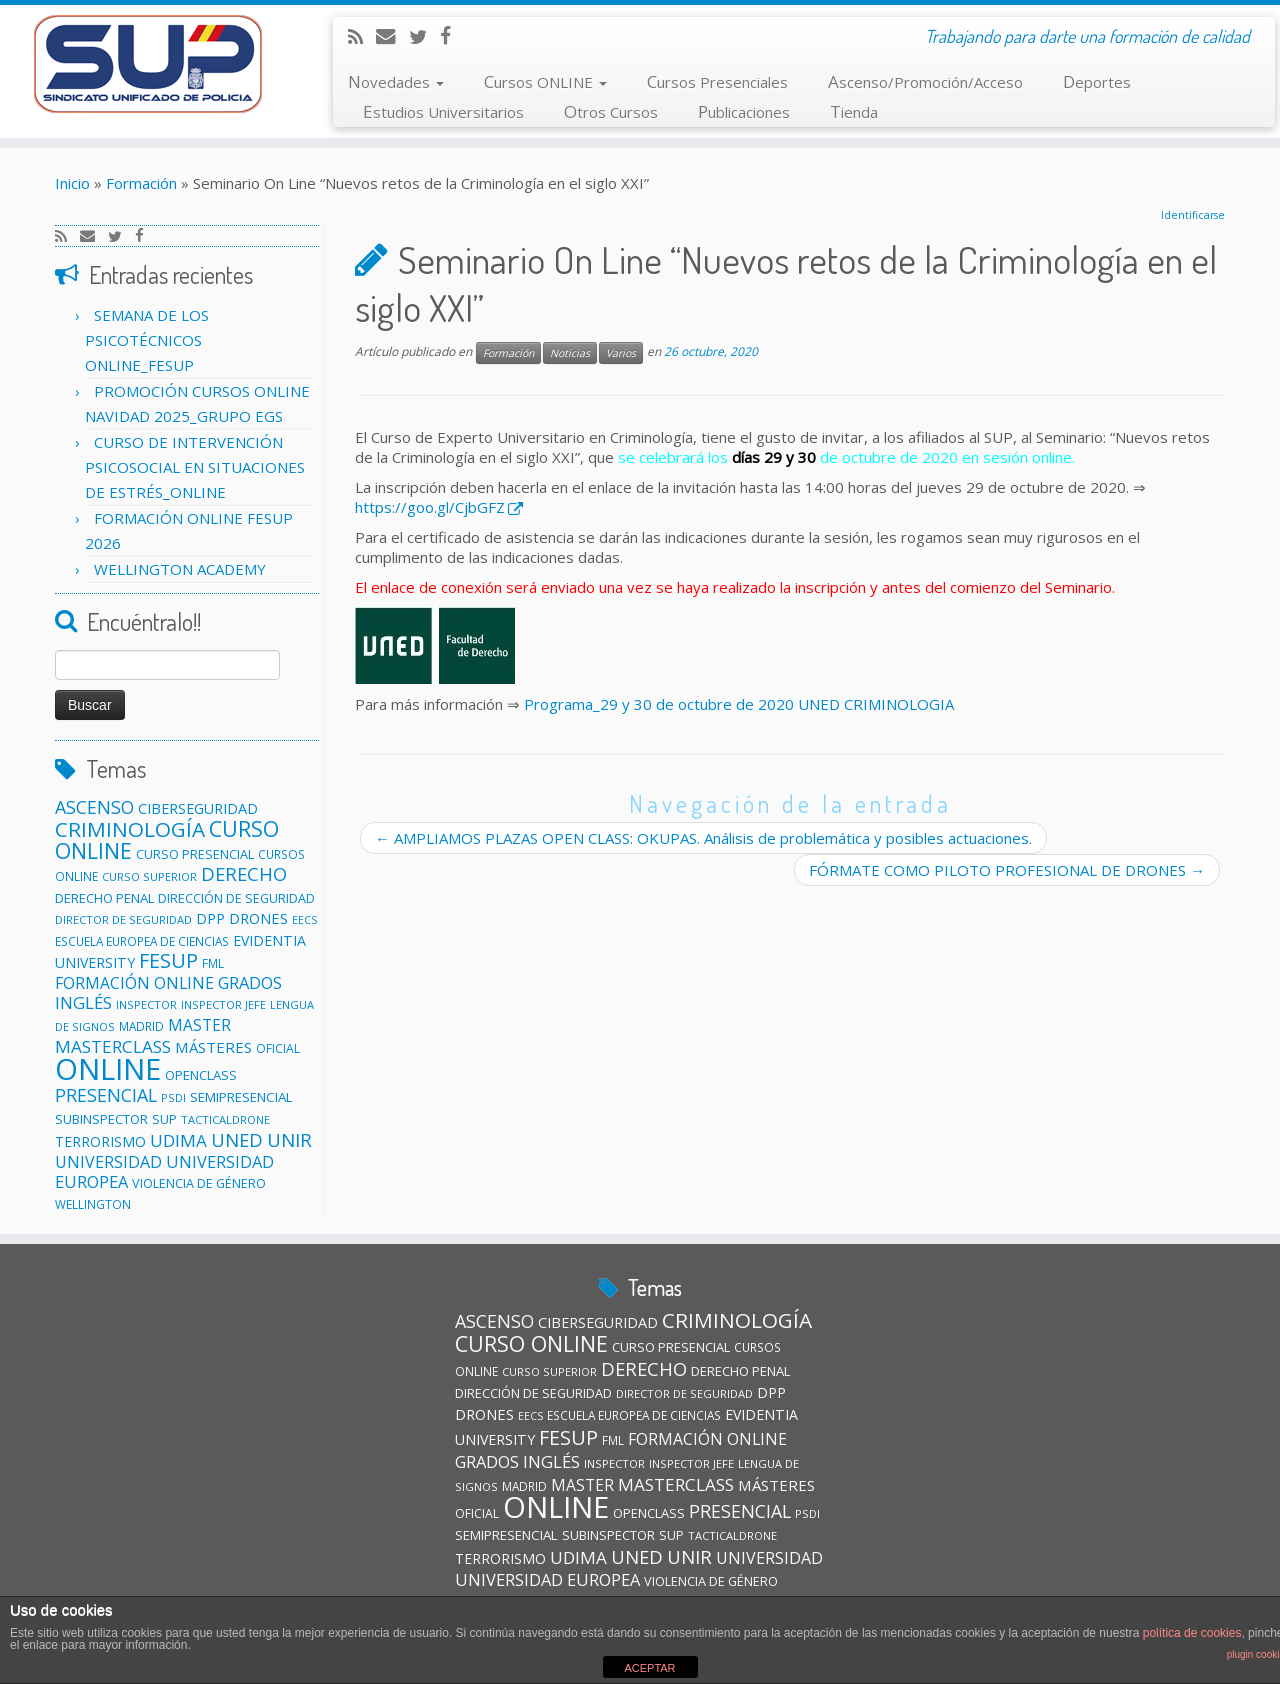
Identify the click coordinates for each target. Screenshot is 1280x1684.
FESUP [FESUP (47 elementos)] (168, 960)
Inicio (72, 183)
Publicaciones (744, 111)
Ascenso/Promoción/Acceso (925, 81)
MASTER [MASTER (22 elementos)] (199, 1025)
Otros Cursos (611, 111)
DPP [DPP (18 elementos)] (210, 918)
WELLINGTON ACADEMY (180, 569)
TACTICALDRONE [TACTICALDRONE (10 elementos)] (225, 1119)
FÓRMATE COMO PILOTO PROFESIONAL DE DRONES (1007, 870)
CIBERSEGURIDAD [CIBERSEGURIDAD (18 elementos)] (198, 808)
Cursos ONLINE (545, 81)
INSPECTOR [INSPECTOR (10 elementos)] (146, 1004)
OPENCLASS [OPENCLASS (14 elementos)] (201, 1075)
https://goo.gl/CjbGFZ (430, 507)
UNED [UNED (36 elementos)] (237, 1139)
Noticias (570, 353)
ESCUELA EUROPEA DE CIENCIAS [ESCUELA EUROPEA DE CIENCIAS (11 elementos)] (142, 941)
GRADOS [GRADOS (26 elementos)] (250, 982)
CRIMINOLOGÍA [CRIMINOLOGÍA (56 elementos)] (130, 829)
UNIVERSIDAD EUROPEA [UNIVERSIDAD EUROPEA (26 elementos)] (547, 1579)
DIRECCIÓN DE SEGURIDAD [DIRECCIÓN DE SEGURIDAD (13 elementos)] (236, 898)
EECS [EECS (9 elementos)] (304, 920)
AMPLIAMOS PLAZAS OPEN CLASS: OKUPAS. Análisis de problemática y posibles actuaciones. (703, 838)
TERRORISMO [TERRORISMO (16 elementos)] (100, 1141)
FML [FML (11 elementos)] (213, 963)
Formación (141, 183)
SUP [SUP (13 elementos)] (164, 1119)
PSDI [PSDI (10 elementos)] (173, 1097)
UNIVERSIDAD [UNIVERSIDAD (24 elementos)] (108, 1162)
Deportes (1097, 81)
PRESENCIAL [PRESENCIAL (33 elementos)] (106, 1095)
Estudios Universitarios (443, 111)
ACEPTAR (649, 1668)
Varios (621, 353)
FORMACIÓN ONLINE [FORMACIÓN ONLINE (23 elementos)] (134, 983)
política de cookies (1192, 1633)
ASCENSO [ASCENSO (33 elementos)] (94, 807)
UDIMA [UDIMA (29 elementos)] (178, 1140)
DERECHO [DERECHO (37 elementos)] (244, 873)
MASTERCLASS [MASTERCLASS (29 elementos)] (113, 1046)
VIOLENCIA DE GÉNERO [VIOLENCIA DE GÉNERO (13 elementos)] (199, 1183)
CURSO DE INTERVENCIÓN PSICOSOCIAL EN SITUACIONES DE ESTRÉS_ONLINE (195, 467)
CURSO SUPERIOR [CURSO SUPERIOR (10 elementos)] (149, 876)
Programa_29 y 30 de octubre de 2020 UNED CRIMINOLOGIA (739, 704)
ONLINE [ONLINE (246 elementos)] (108, 1069)
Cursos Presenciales (717, 81)
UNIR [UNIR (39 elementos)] (289, 1139)
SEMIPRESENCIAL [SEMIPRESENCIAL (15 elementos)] (241, 1097)
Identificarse (1193, 215)
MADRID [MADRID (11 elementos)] (141, 1026)
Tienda (854, 111)
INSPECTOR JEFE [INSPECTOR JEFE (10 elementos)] (223, 1004)
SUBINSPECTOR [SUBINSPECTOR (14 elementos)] (101, 1119)
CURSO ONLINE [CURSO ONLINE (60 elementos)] (531, 1343)
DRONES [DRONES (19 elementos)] (258, 918)
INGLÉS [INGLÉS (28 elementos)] (83, 1002)
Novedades (396, 81)
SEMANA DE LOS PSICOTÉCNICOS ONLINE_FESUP (147, 340)
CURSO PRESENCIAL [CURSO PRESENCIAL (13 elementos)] (195, 854)
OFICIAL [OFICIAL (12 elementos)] (278, 1048)
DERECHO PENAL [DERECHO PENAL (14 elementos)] (104, 898)
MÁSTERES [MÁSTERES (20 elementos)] (213, 1047)
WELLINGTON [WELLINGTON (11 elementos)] (93, 1204)
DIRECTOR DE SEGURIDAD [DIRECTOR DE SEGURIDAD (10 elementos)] (123, 919)
